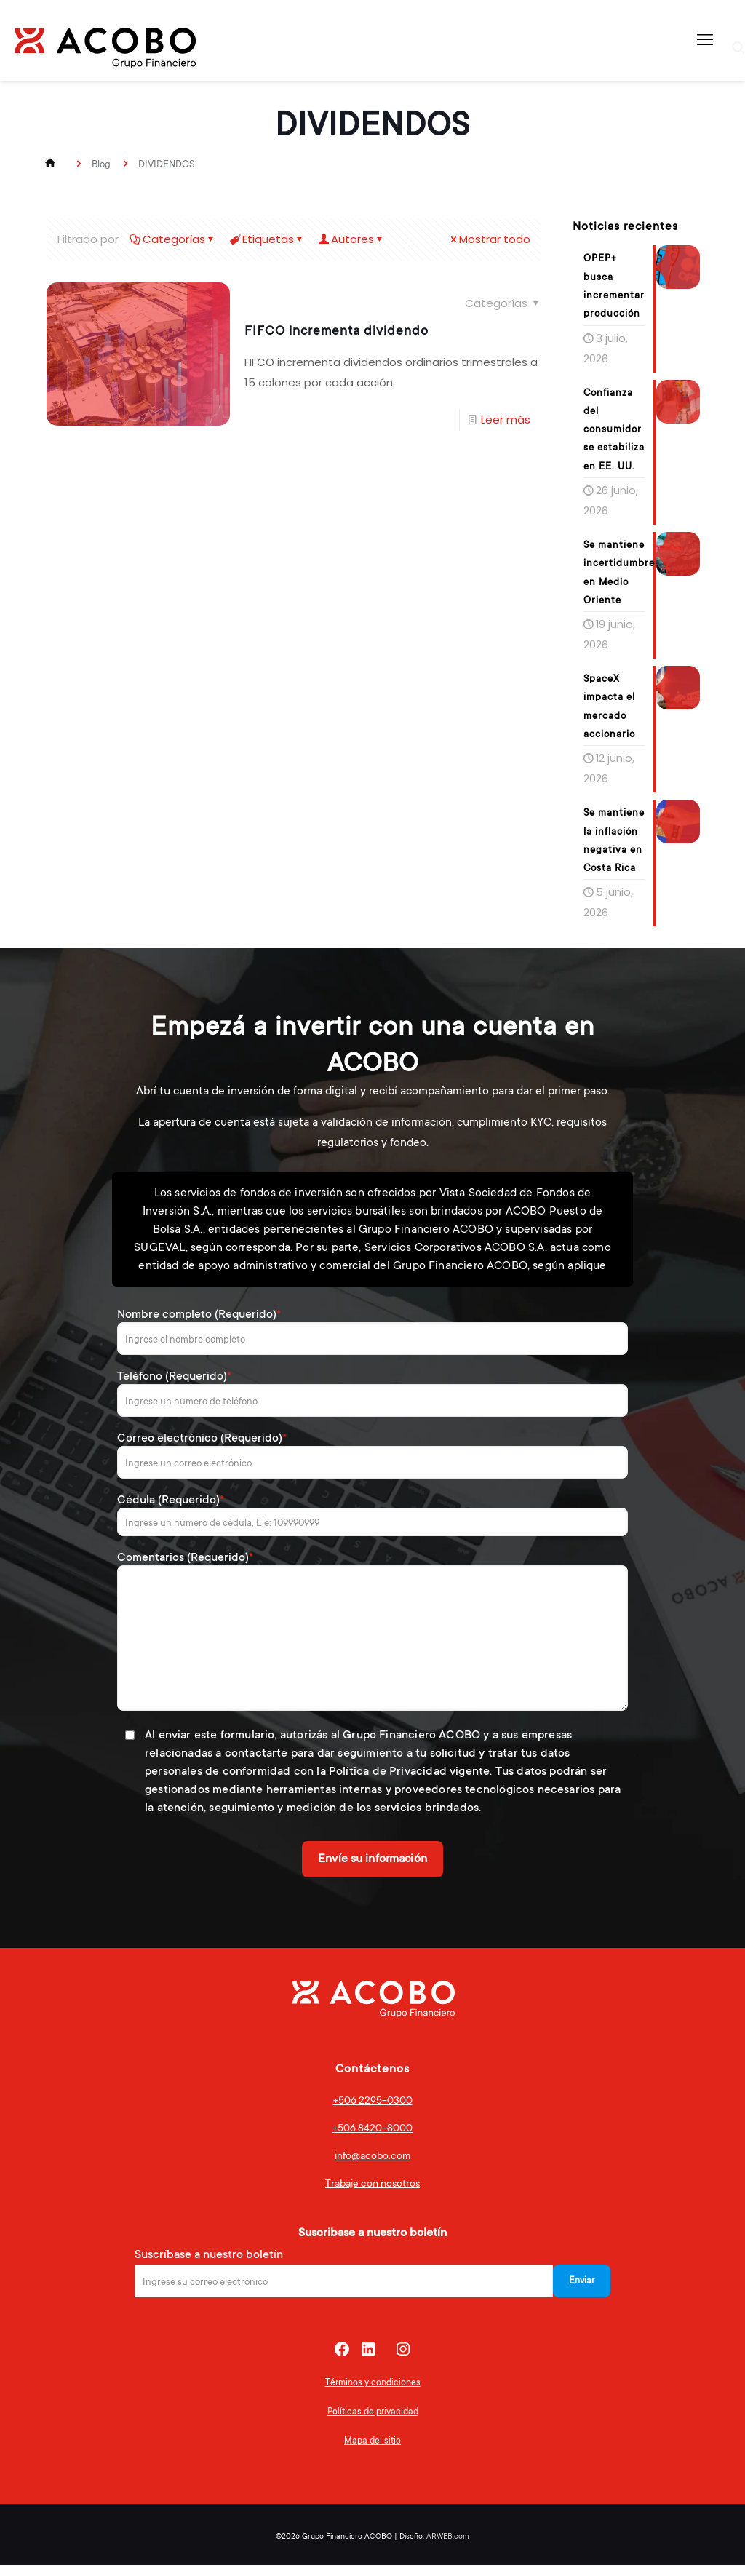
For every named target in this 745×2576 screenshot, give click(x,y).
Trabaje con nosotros (372, 2194)
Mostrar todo (489, 239)
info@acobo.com (373, 2166)
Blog (101, 164)
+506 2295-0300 (373, 2111)
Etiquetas (267, 239)
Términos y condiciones (373, 2393)
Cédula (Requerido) (372, 1525)
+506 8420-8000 (372, 2138)
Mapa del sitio (372, 2451)
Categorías (173, 239)
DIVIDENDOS (166, 164)
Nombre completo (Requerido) (372, 1342)
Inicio (52, 164)
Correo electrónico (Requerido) (372, 1466)
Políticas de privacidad (372, 2422)
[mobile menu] (705, 40)
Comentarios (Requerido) (372, 1641)
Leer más (505, 419)
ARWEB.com (447, 2547)
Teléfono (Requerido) (372, 1404)
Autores (351, 239)
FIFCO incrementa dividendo (336, 330)
